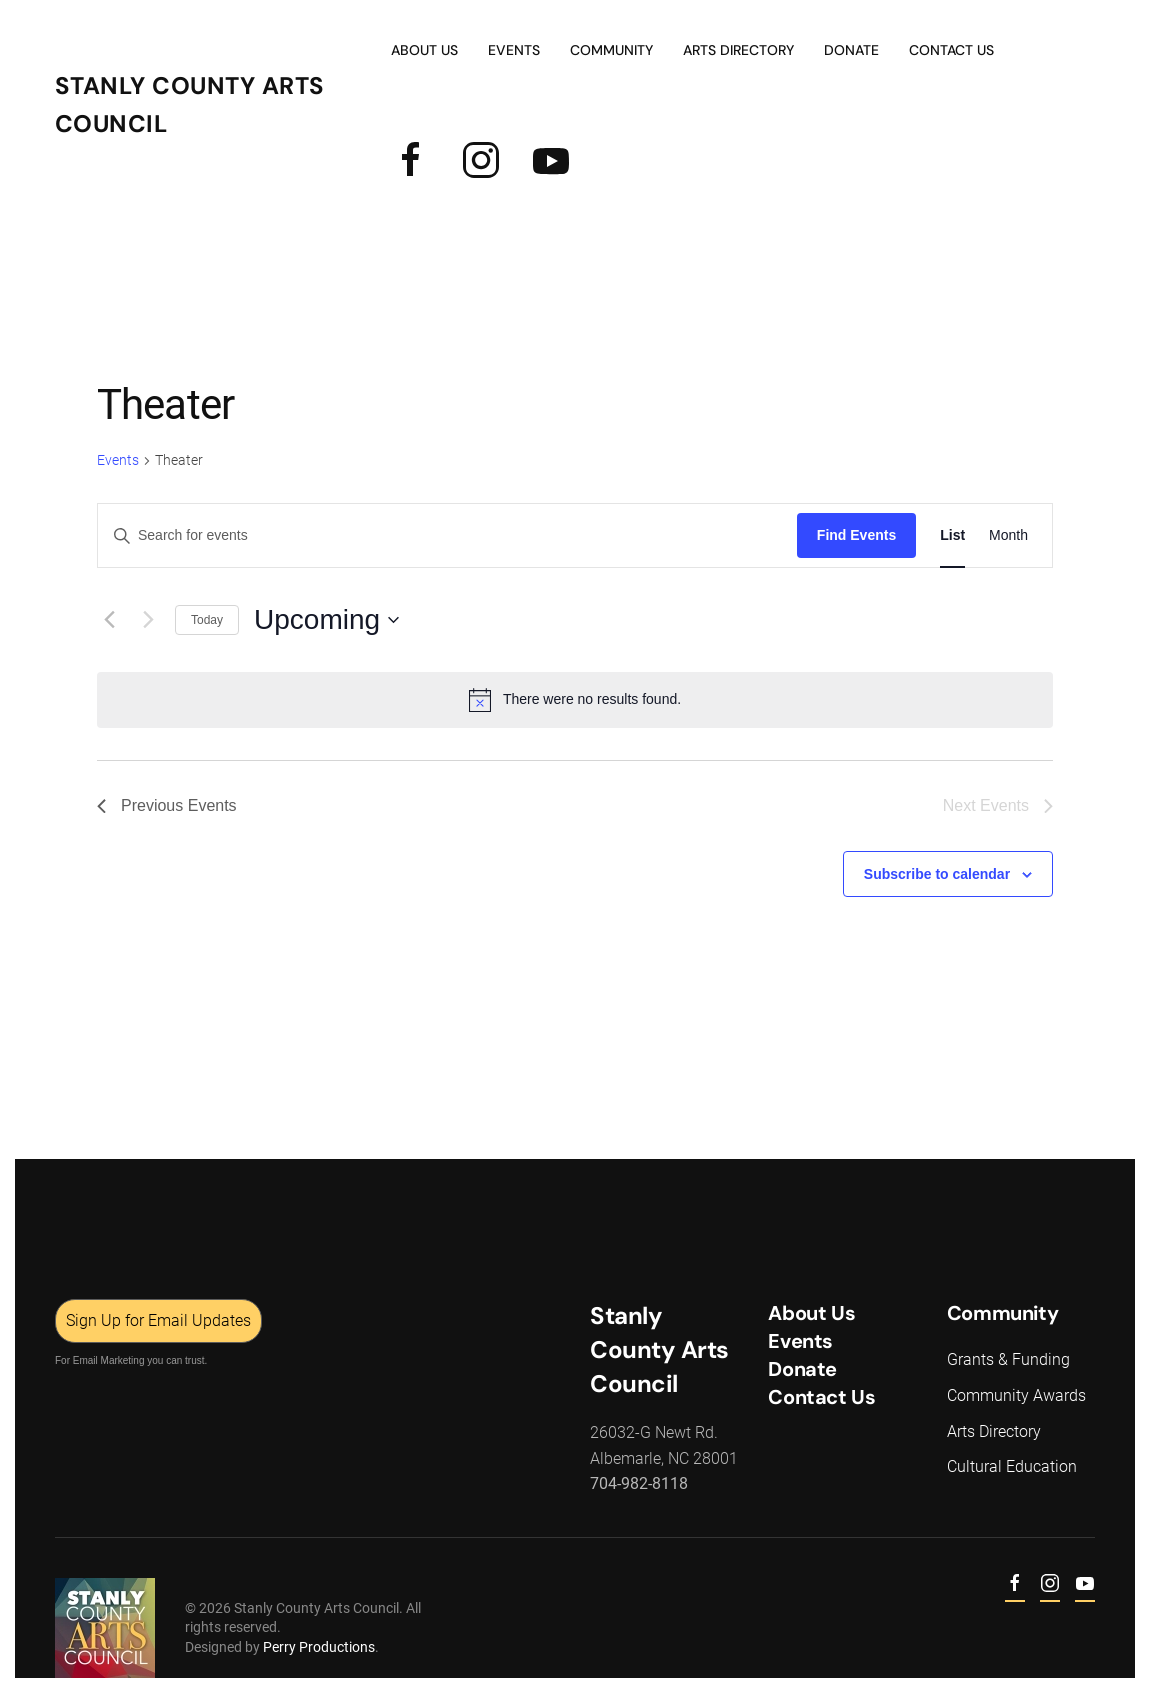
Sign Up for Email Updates (156, 1320)
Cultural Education (1010, 1466)
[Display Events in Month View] (1008, 535)
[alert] (575, 700)
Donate (851, 50)
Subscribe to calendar (937, 874)
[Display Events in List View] (952, 535)
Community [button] (611, 50)
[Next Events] (148, 620)
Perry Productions (317, 1647)
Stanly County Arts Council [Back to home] (190, 104)
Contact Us (951, 50)
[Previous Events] (109, 620)
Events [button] (514, 50)
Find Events (856, 535)
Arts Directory (738, 50)
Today (207, 620)
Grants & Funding (1006, 1359)
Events (118, 460)
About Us (424, 50)
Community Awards (1014, 1395)
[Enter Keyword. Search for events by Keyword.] (447, 535)
